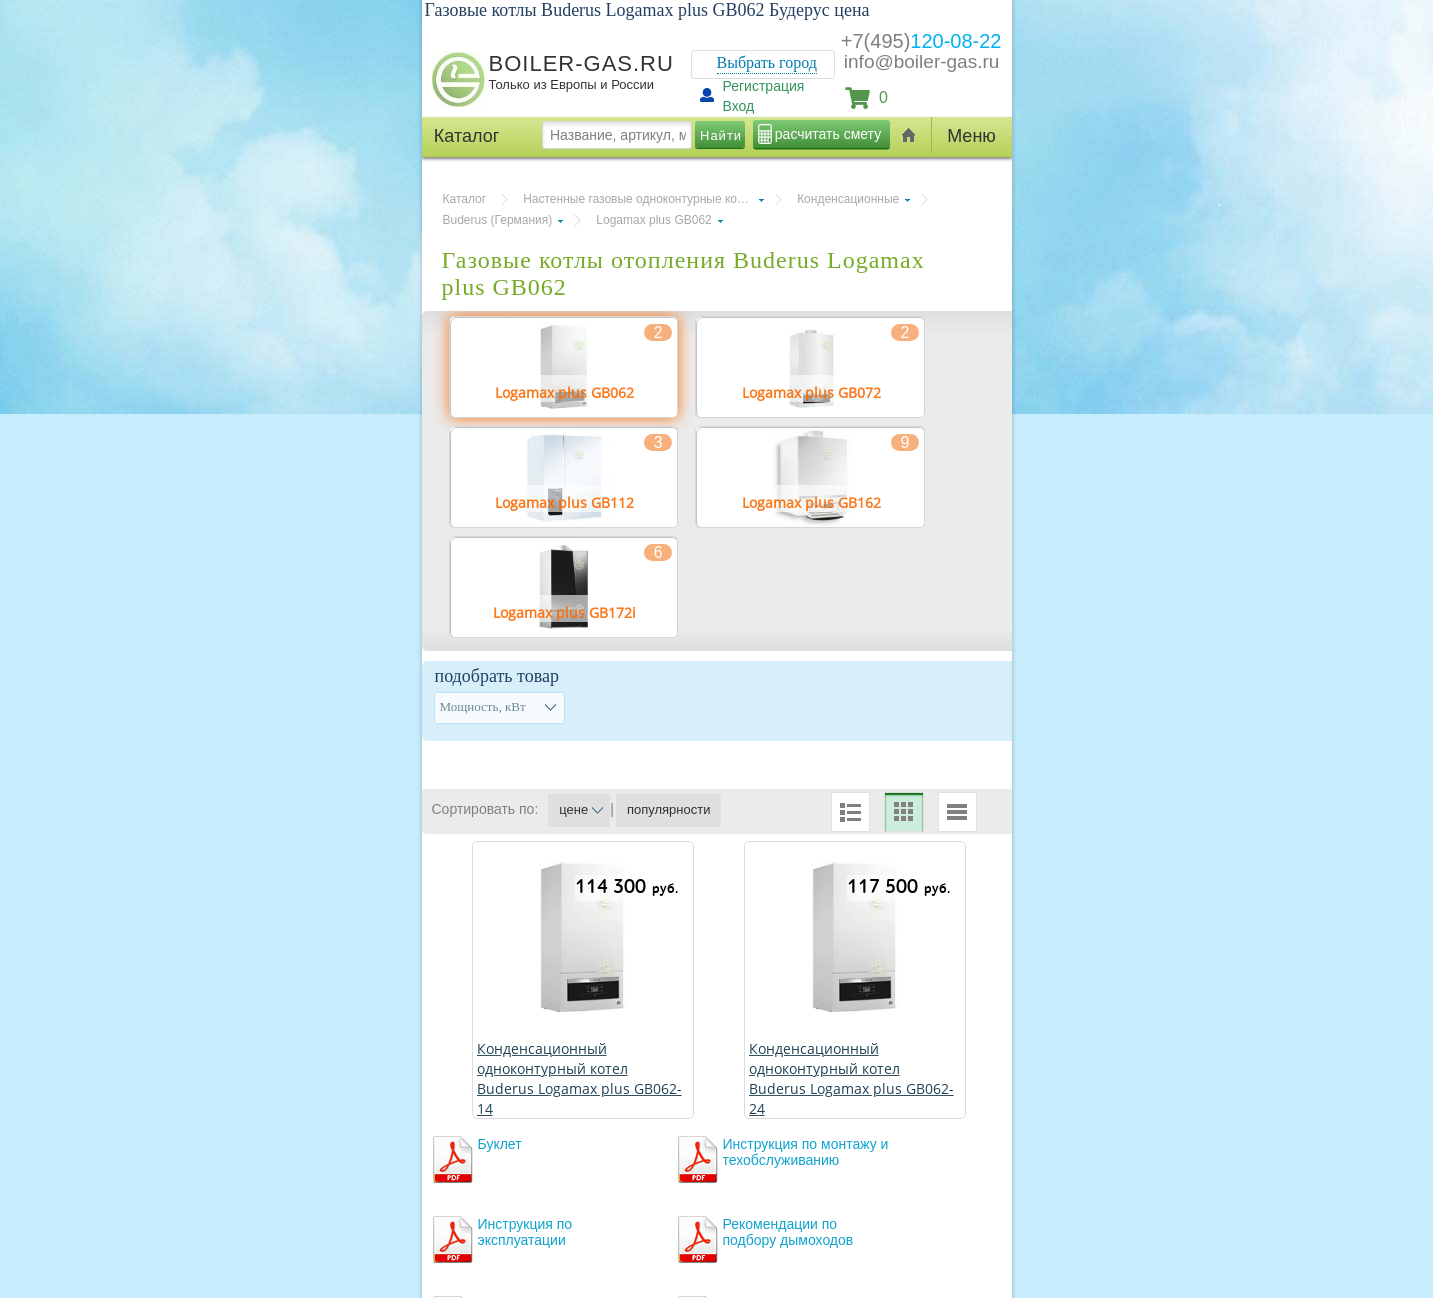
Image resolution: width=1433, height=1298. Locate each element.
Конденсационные (848, 199)
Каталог (465, 199)
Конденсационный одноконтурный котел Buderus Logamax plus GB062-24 (851, 1078)
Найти (721, 135)
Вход (739, 106)
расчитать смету (828, 134)
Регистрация (764, 86)
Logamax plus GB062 (653, 220)
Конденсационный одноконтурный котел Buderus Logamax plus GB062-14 (579, 1078)
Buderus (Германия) (498, 220)
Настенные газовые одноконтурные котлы (640, 199)
